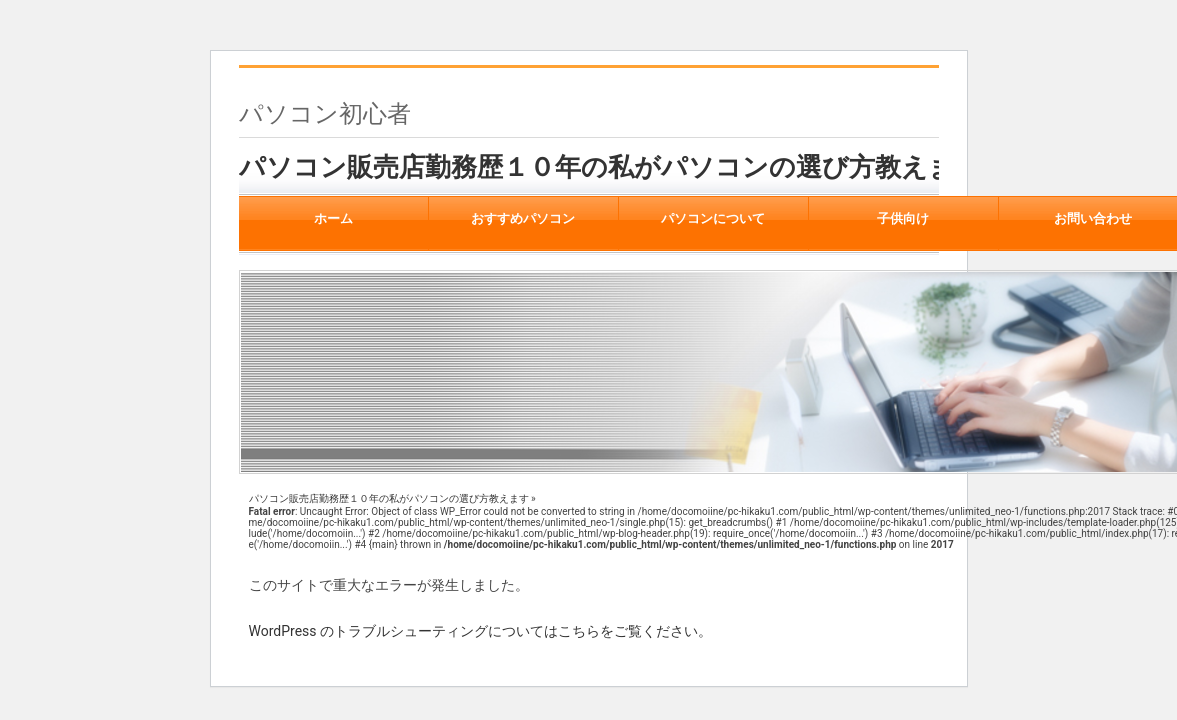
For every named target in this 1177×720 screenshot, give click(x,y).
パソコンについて (713, 219)
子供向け (903, 219)
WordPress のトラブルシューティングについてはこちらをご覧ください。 (481, 631)
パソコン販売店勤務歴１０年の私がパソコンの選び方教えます (610, 167)
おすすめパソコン (523, 219)
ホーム (333, 219)
